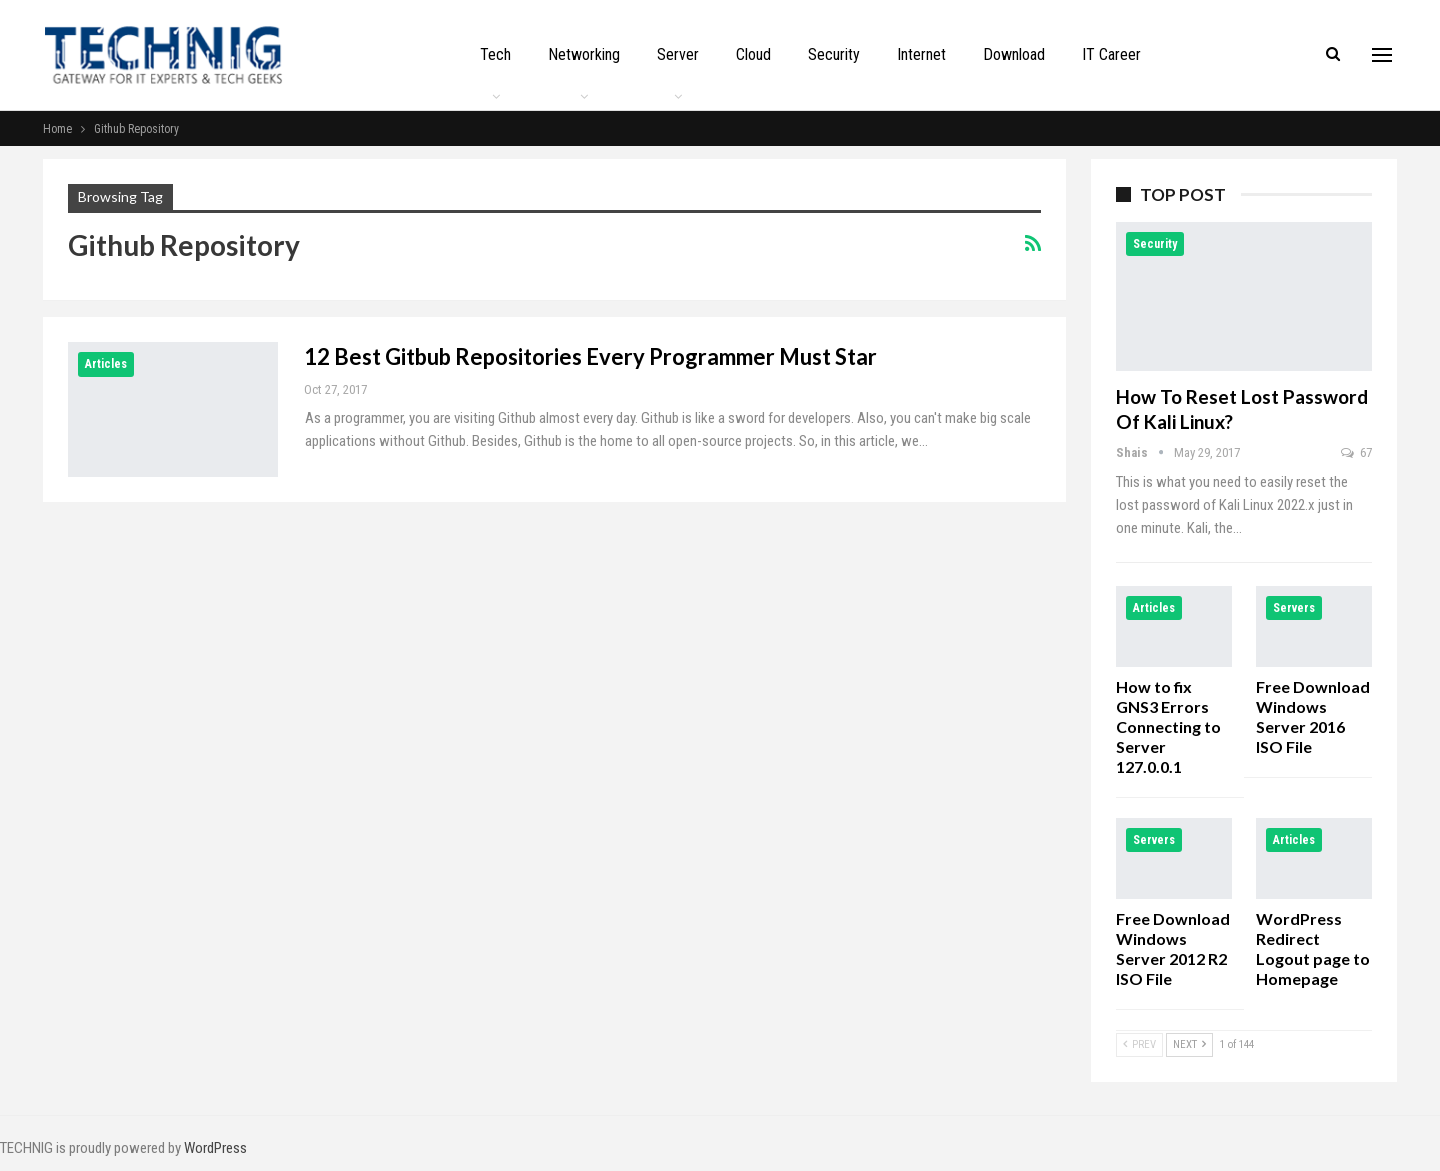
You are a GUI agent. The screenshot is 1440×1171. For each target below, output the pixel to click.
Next (1189, 1044)
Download (1014, 54)
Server (678, 54)
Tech (495, 54)
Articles (106, 364)
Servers (1294, 608)
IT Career (1111, 54)
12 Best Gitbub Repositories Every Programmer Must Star (590, 356)
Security (834, 54)
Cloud (753, 54)
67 (1356, 452)
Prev (1139, 1044)
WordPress (215, 1148)
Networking (584, 54)
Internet (921, 54)
